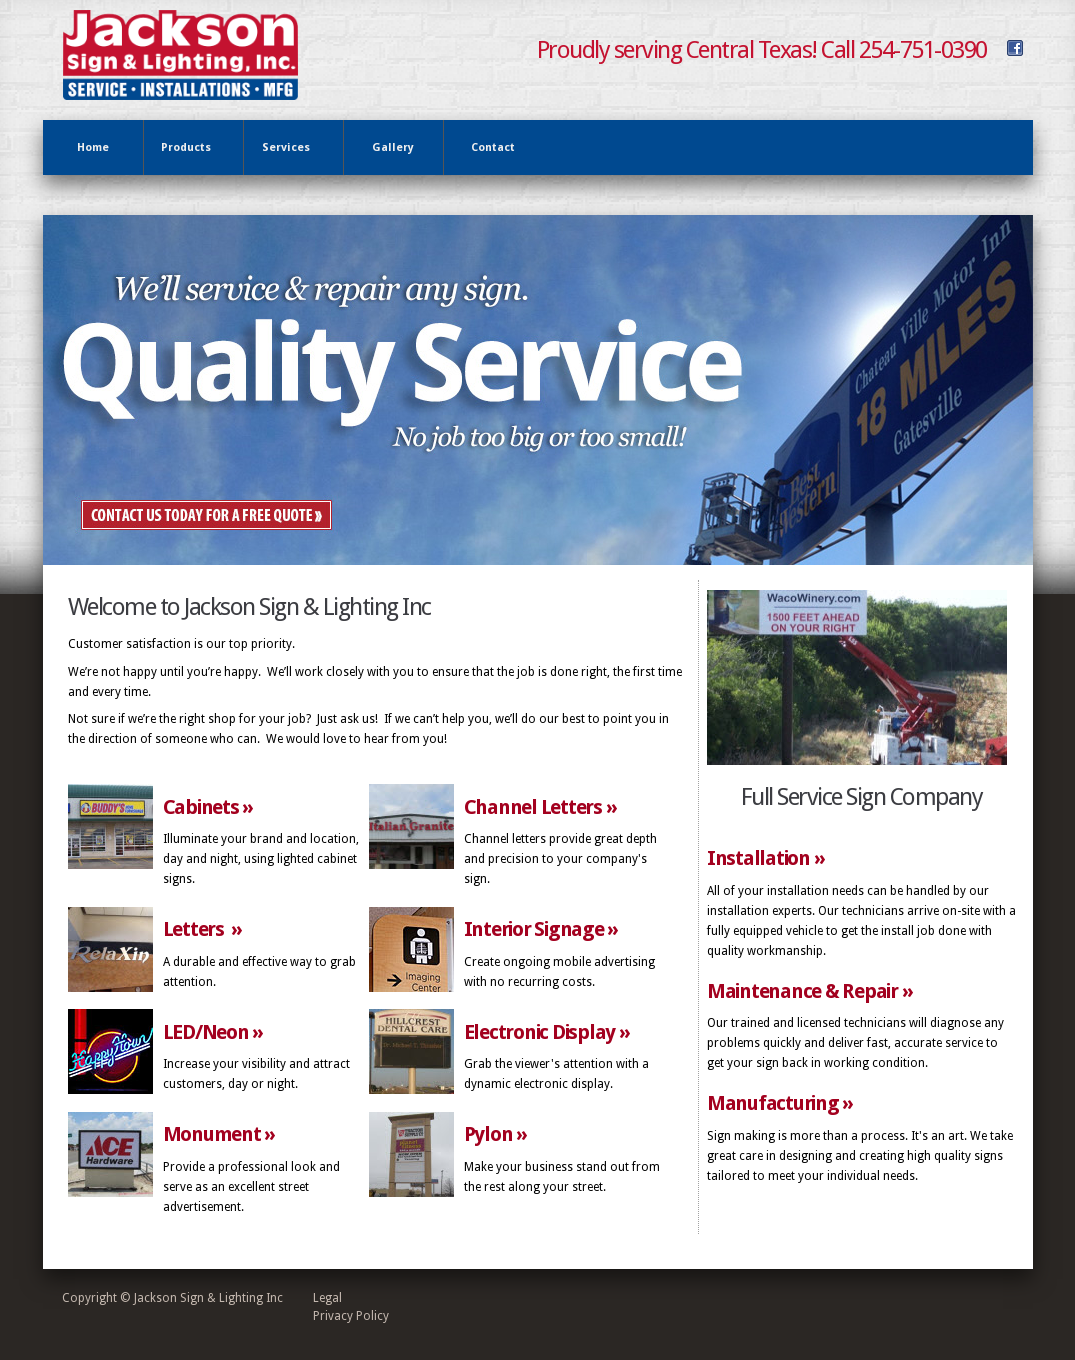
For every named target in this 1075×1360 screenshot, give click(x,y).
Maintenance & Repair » (810, 991)
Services (289, 148)
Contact (493, 147)
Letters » (203, 929)
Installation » (766, 858)
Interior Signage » (541, 929)
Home (93, 147)
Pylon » (495, 1134)
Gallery (393, 147)
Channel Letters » (540, 807)
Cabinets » (208, 807)
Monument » (219, 1134)
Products (189, 148)
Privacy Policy (351, 1316)
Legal (327, 1298)
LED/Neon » (213, 1032)
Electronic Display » (547, 1032)
